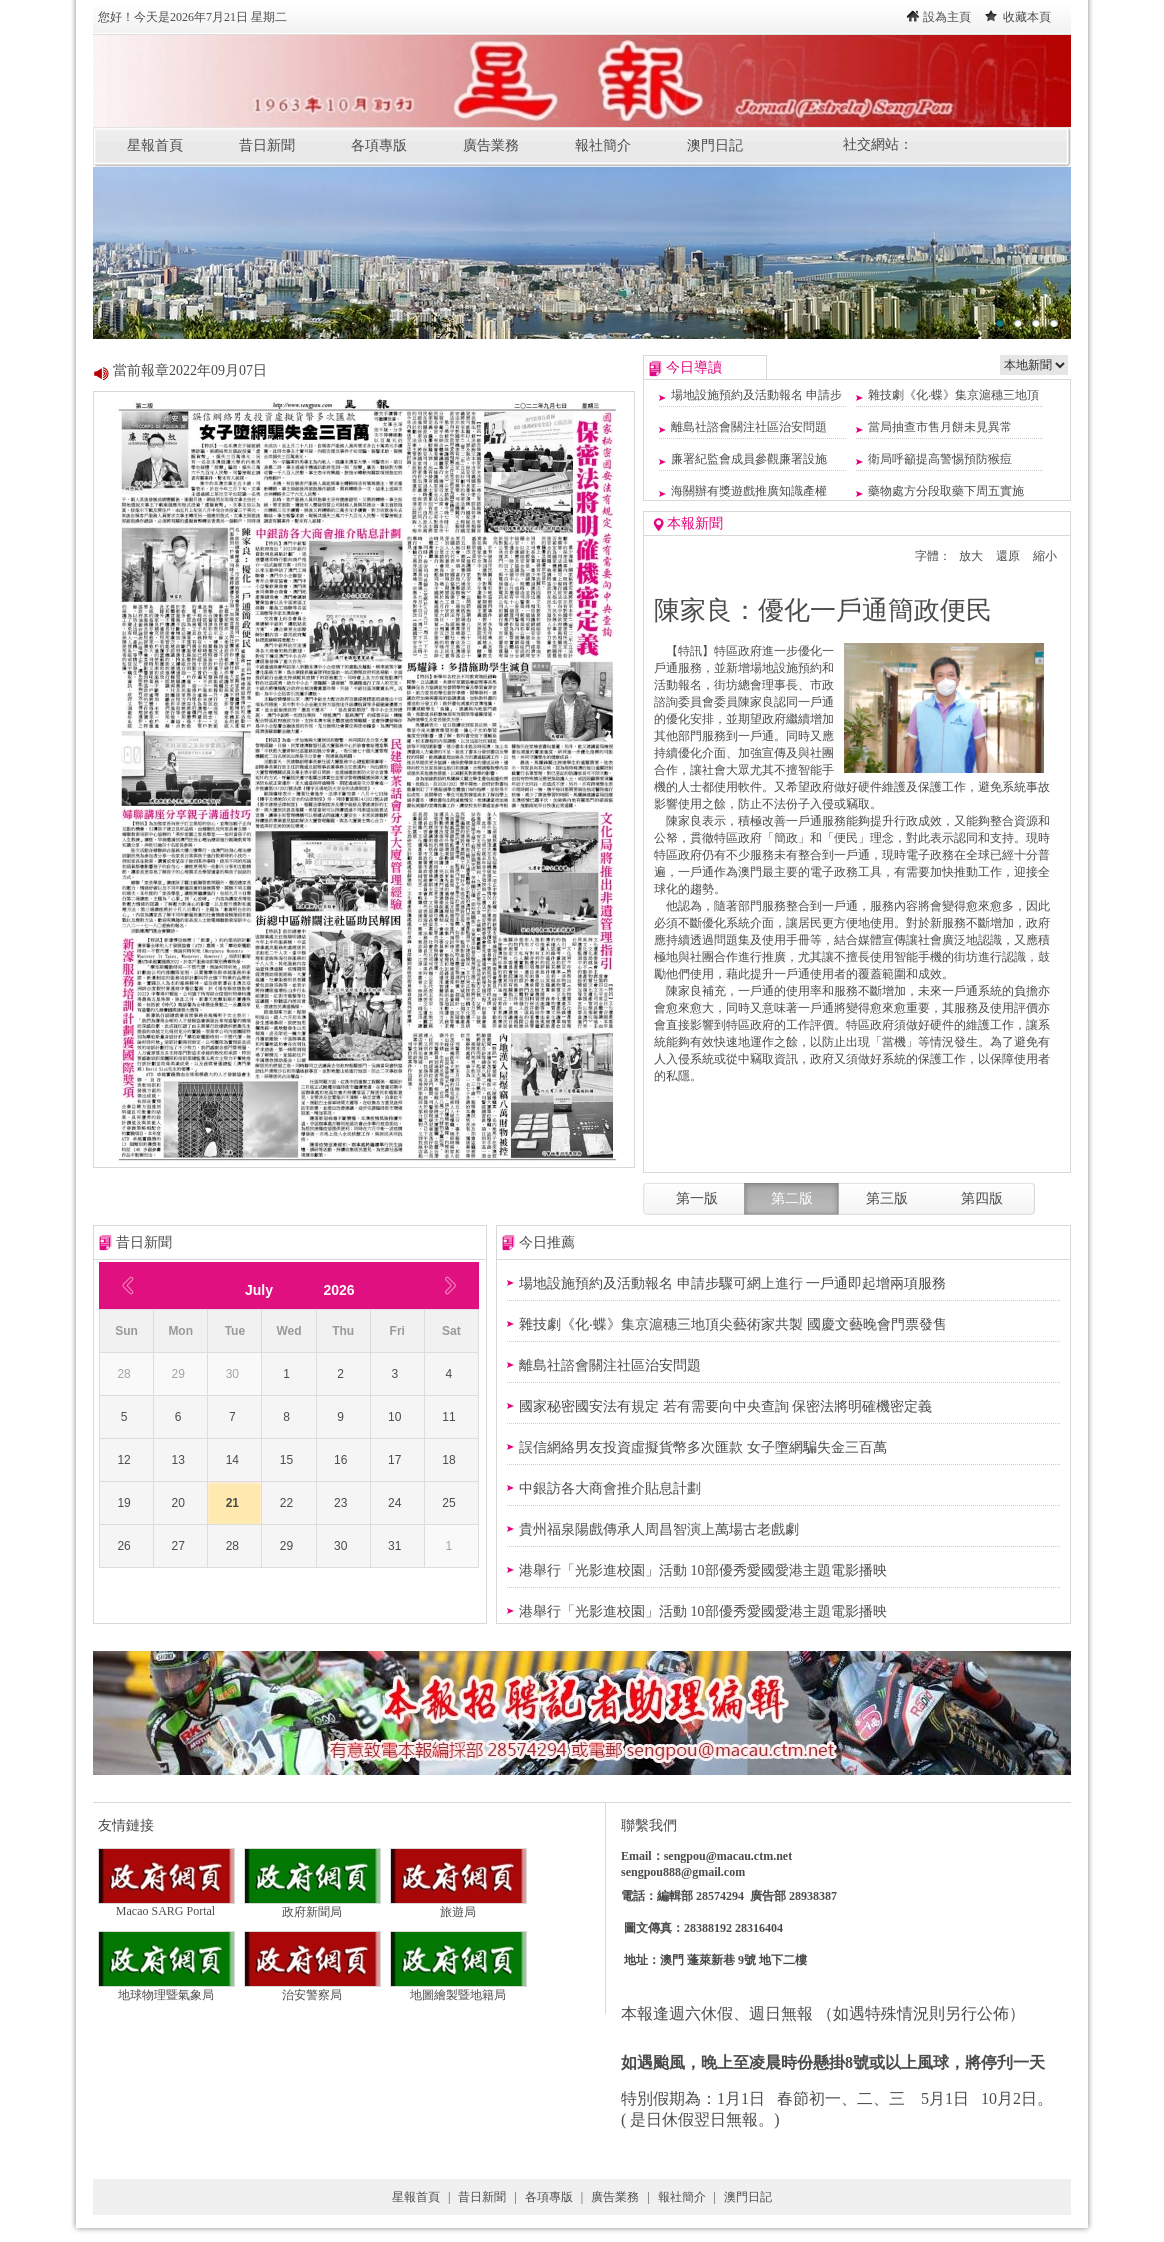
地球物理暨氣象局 (166, 1989)
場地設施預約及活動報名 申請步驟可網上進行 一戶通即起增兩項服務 (732, 1283)
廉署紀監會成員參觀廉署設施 (749, 459)
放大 (971, 556)
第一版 (697, 1198)
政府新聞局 (312, 1906)
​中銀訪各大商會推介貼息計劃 (610, 1488)
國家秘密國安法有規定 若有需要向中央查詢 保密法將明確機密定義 (725, 1406)
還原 (1008, 556)
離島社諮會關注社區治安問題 (749, 427)
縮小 (1045, 556)
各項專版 (379, 145)
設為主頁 (947, 17)
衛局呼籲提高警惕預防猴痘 (940, 459)
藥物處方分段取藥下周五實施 (946, 491)
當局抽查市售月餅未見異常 (940, 427)
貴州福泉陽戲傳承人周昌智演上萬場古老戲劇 (659, 1529)
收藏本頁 (1027, 17)
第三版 (887, 1198)
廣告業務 (491, 145)
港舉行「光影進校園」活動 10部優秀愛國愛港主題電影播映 (703, 1570)
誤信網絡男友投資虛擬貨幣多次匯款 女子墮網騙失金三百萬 (703, 1447)
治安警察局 (312, 1989)
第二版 (792, 1198)
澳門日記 (715, 145)
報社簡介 (603, 145)
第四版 (982, 1198)
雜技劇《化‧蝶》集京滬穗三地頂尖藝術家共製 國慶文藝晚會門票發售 (733, 1324)
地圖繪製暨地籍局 (458, 1989)
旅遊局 (458, 1906)
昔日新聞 (267, 145)
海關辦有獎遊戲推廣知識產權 (749, 491)
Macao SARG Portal (166, 1905)
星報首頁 (155, 145)
